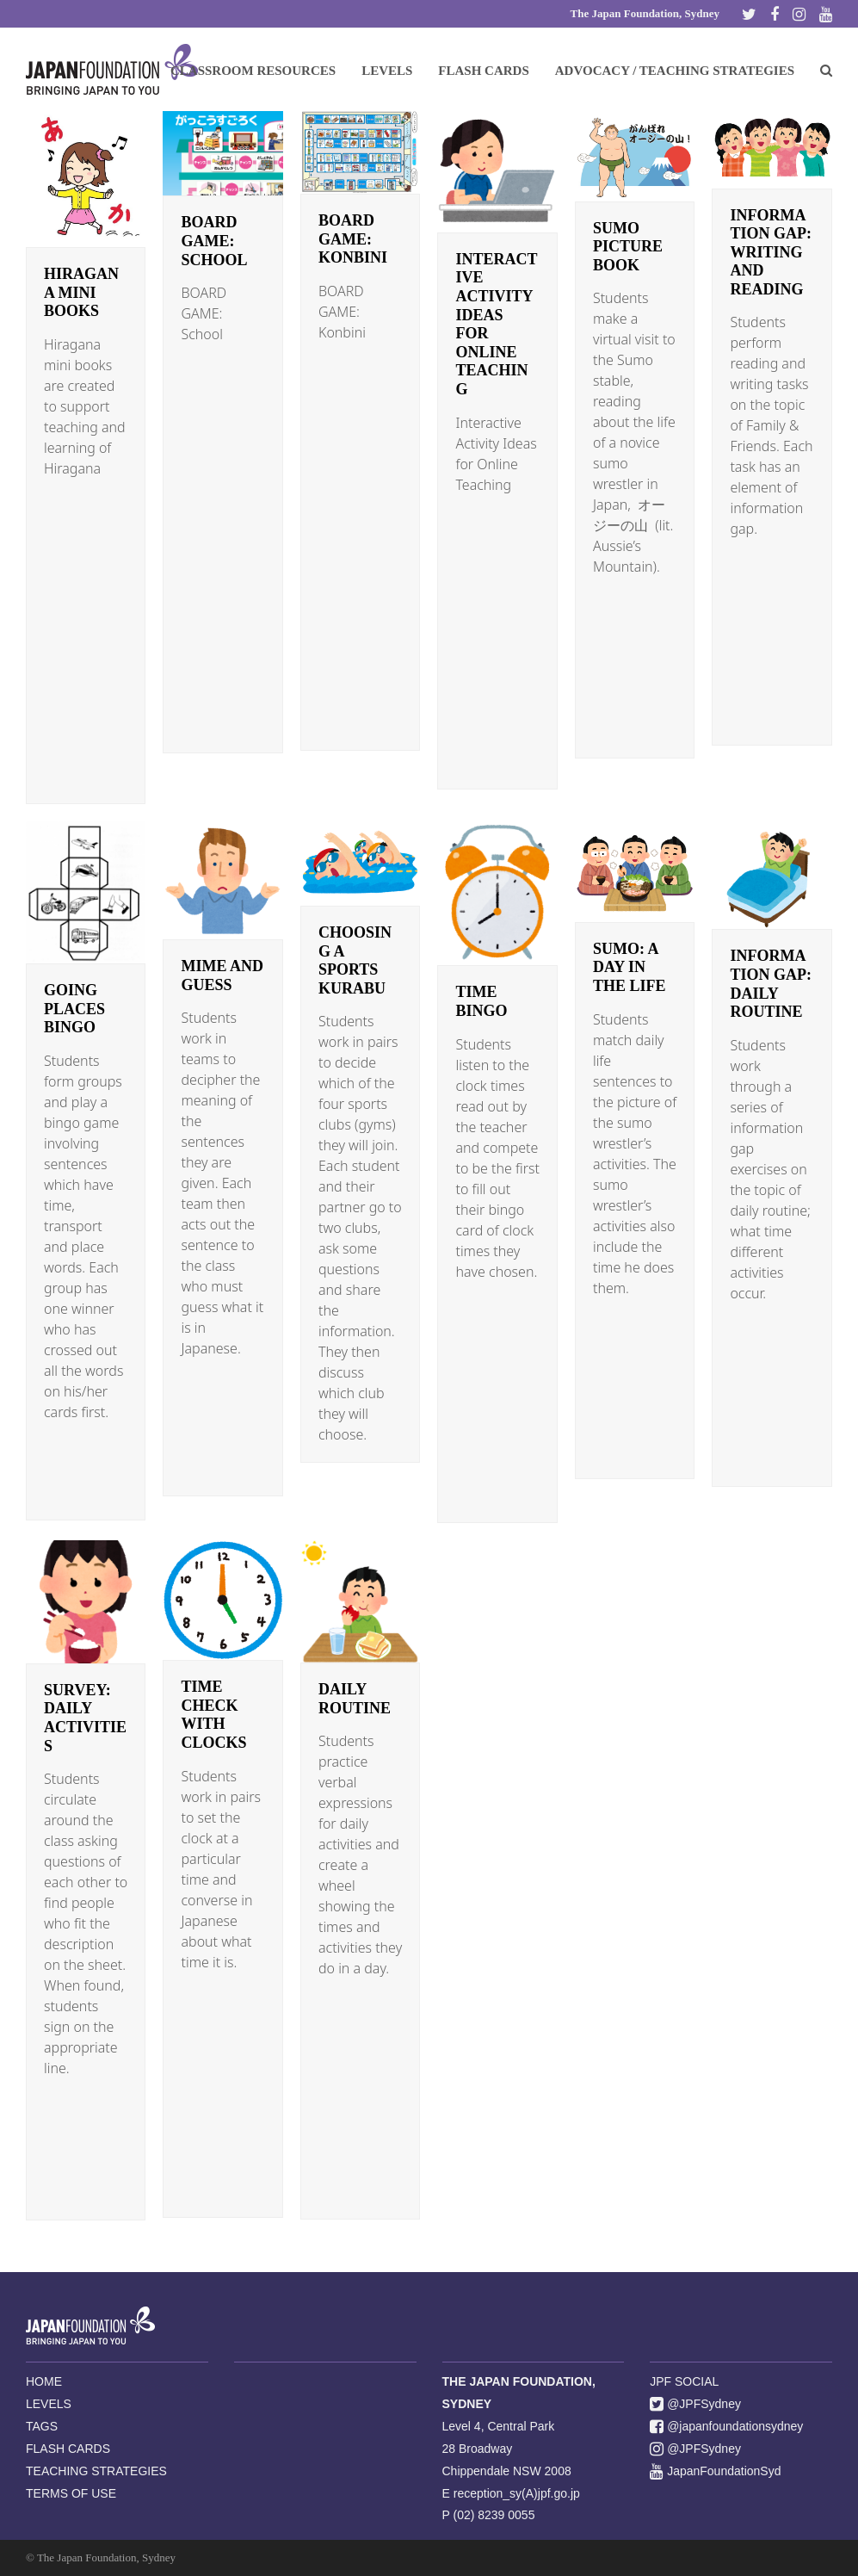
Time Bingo (481, 1001)
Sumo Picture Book (628, 247)
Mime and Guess (222, 975)
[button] (826, 69)
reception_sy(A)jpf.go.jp (517, 2493)
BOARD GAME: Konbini (352, 239)
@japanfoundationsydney (726, 2426)
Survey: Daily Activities (85, 1718)
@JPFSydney (695, 2404)
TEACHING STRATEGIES (96, 2471)
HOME (44, 2381)
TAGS (42, 2426)
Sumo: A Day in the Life (629, 967)
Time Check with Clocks (213, 1714)
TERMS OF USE (71, 2493)
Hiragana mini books (81, 292)
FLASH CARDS (68, 2448)
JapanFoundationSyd (715, 2471)
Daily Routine (354, 1699)
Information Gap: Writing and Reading (771, 252)
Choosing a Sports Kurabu (355, 960)
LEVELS (48, 2404)
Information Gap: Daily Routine (771, 983)
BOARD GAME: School (214, 241)
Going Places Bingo (74, 1008)
